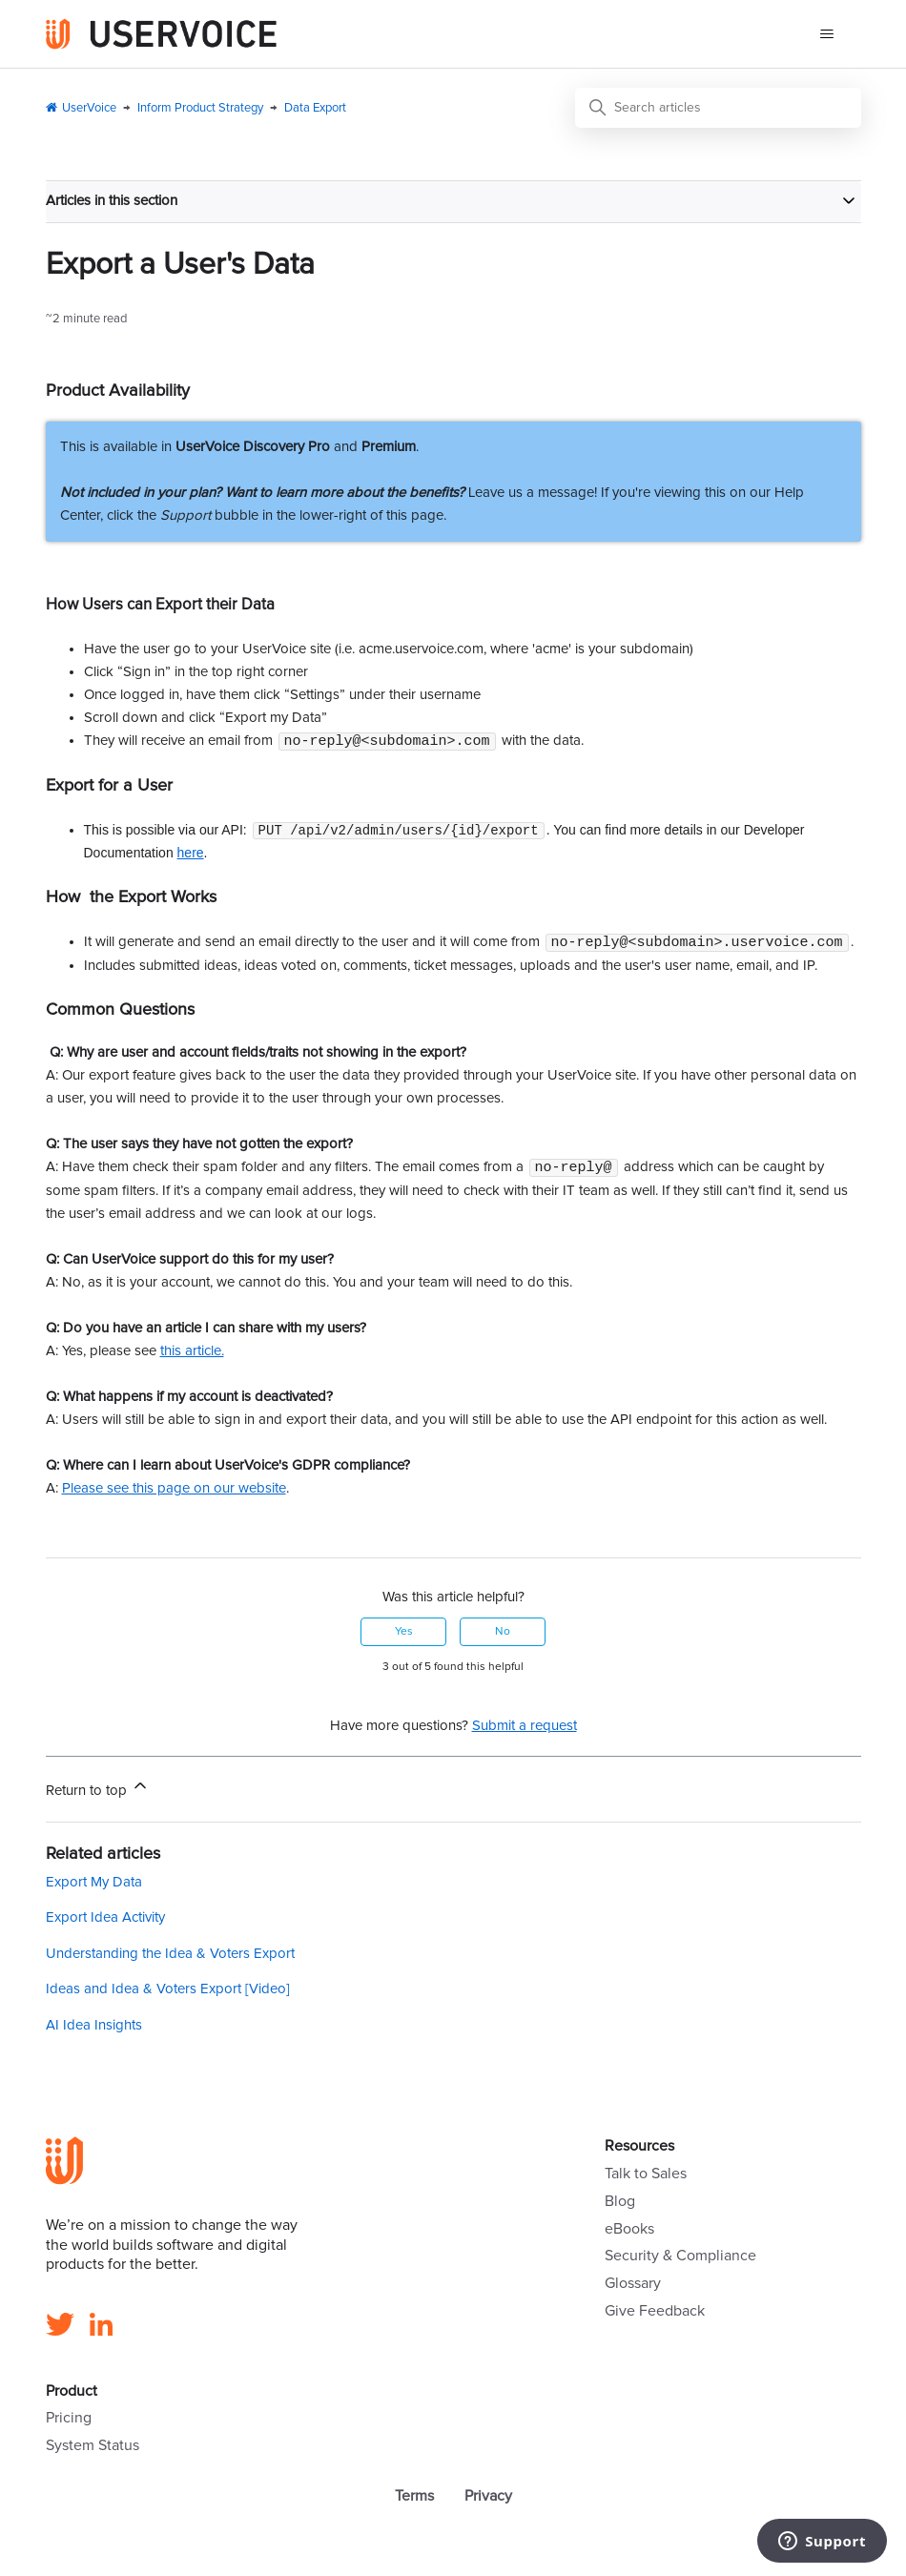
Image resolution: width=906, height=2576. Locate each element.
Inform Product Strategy (200, 108)
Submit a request (524, 1728)
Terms (414, 2498)
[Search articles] (718, 108)
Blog (620, 2204)
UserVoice (89, 108)
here (190, 853)
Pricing (69, 2420)
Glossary (633, 2286)
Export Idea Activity (105, 1920)
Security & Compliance (680, 2258)
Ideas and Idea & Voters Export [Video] (168, 1992)
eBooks (629, 2231)
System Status (92, 2448)
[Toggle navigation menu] (827, 34)
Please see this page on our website (174, 1491)
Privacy (488, 2498)
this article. (192, 1354)
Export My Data (94, 1885)
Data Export (315, 108)
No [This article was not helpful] (502, 1634)
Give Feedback (655, 2313)
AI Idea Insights (94, 2028)
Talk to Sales (646, 2176)
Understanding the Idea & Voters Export (170, 1956)
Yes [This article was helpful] (404, 1634)
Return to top (98, 1790)
